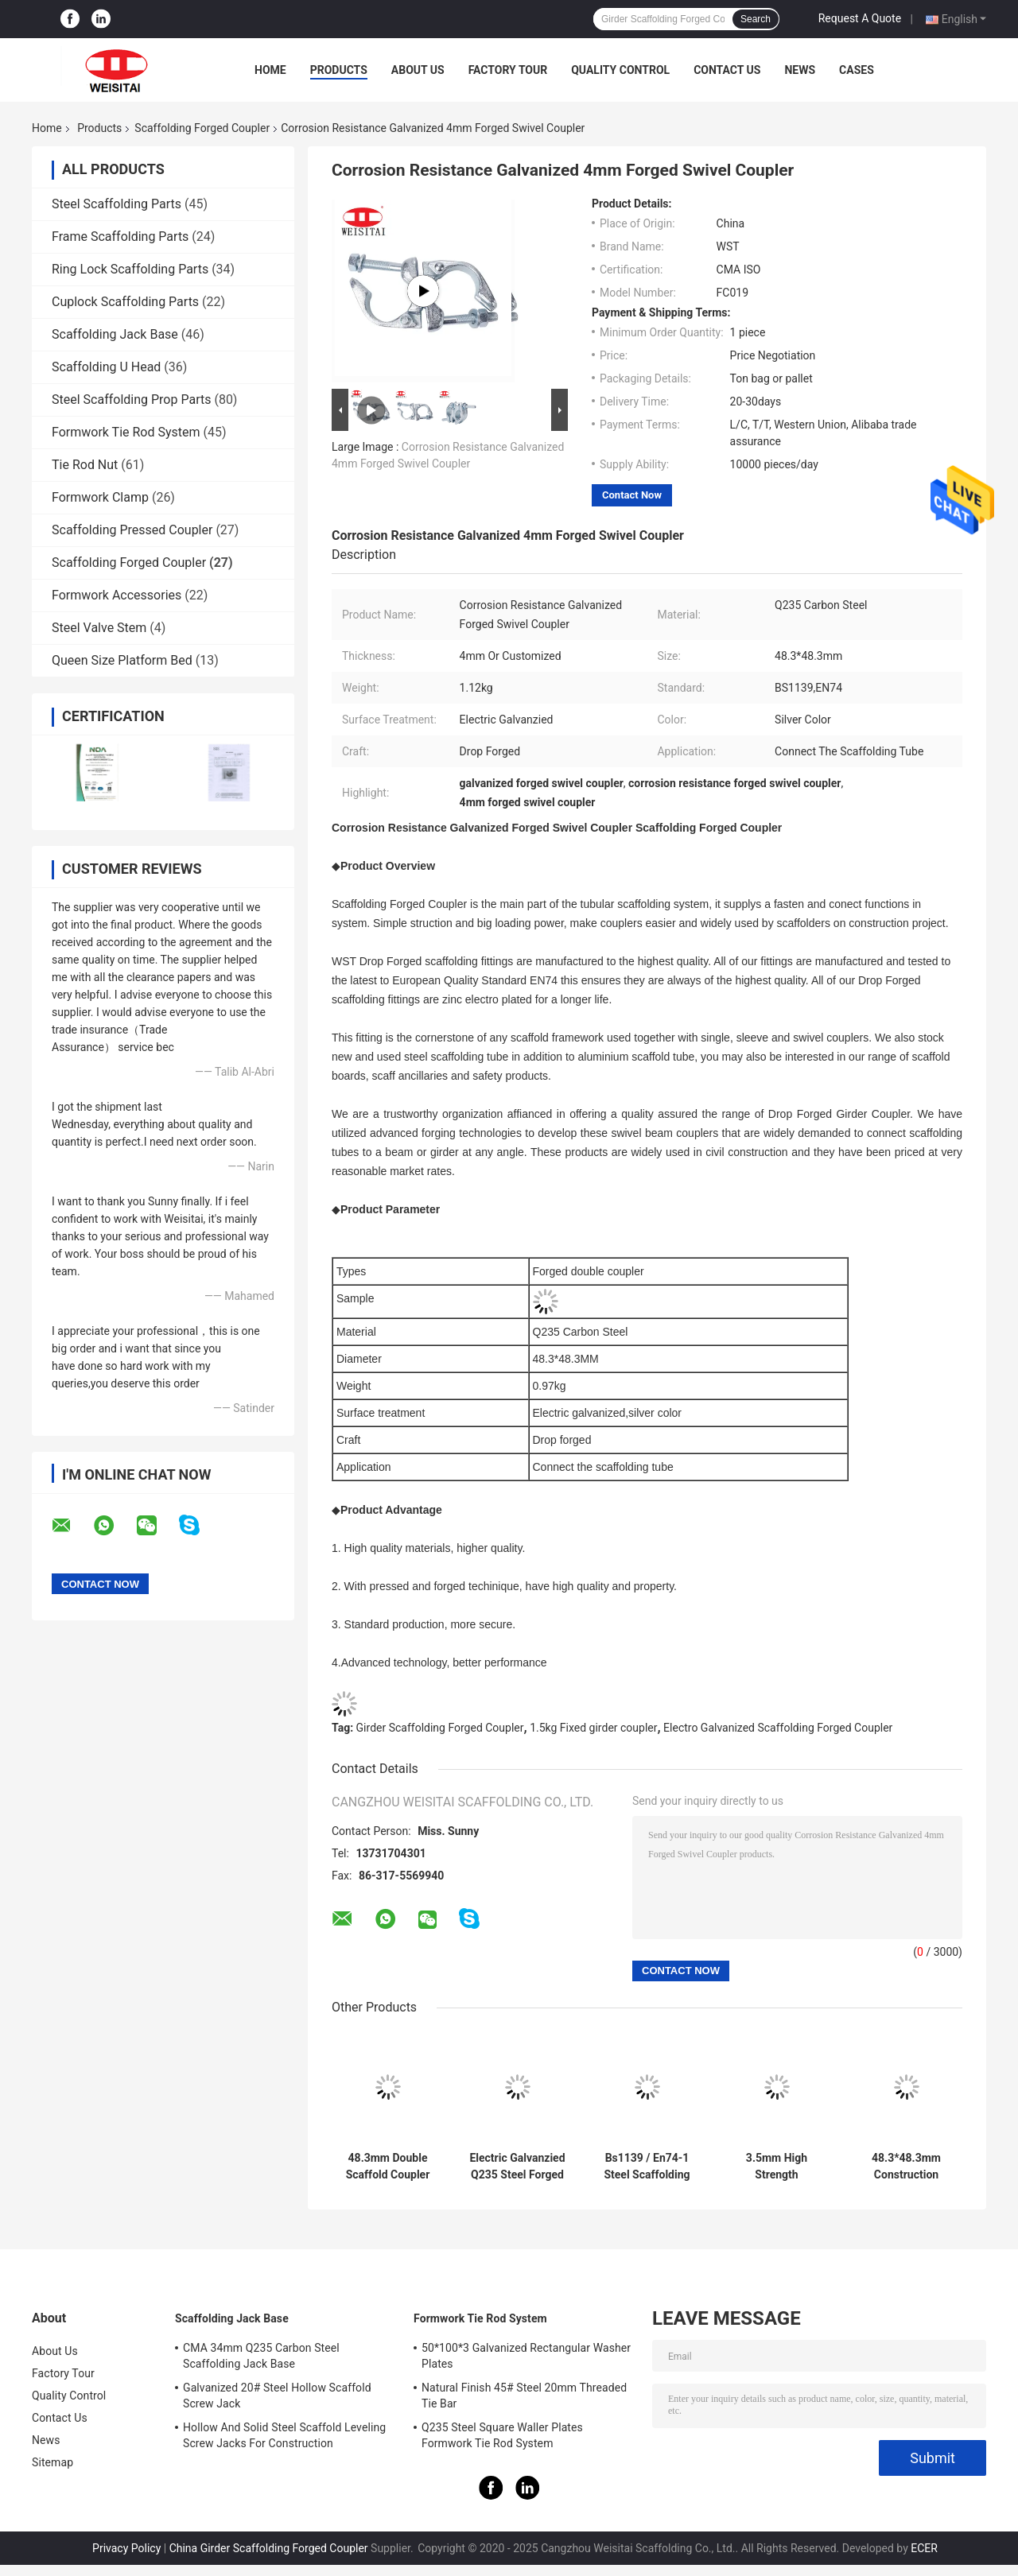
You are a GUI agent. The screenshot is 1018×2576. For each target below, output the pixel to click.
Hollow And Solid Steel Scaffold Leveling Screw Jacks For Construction (284, 2435)
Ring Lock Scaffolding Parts (130, 269)
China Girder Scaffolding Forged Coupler (268, 2548)
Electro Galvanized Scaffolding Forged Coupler (777, 1727)
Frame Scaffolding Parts (120, 236)
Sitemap (52, 2462)
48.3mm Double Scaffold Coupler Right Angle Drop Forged (387, 2166)
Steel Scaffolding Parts (116, 203)
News (799, 70)
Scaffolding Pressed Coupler (132, 529)
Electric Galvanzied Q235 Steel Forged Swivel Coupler (517, 2166)
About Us (418, 70)
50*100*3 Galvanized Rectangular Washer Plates (526, 2355)
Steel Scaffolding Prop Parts (131, 399)
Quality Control (620, 70)
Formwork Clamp (100, 497)
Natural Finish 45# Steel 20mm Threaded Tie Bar (524, 2395)
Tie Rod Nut (85, 464)
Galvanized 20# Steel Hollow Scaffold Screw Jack (277, 2395)
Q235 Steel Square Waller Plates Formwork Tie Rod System (502, 2435)
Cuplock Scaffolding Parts (125, 301)
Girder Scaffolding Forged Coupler (440, 1727)
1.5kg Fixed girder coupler (593, 1727)
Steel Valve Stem (99, 627)
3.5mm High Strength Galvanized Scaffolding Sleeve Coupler (777, 2166)
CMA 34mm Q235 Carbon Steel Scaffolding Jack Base (261, 2355)
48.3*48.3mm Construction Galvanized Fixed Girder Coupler (906, 2166)
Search (755, 19)
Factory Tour (508, 70)
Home (270, 70)
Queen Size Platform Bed (122, 660)
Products (338, 70)
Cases (856, 70)
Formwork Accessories (116, 595)
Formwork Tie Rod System (126, 432)
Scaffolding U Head (106, 366)
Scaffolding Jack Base (115, 334)
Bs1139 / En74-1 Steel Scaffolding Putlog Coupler (647, 2166)
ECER (924, 2548)
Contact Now (632, 495)
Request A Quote (859, 18)
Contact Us (727, 70)
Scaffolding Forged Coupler (202, 128)
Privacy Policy (126, 2548)
